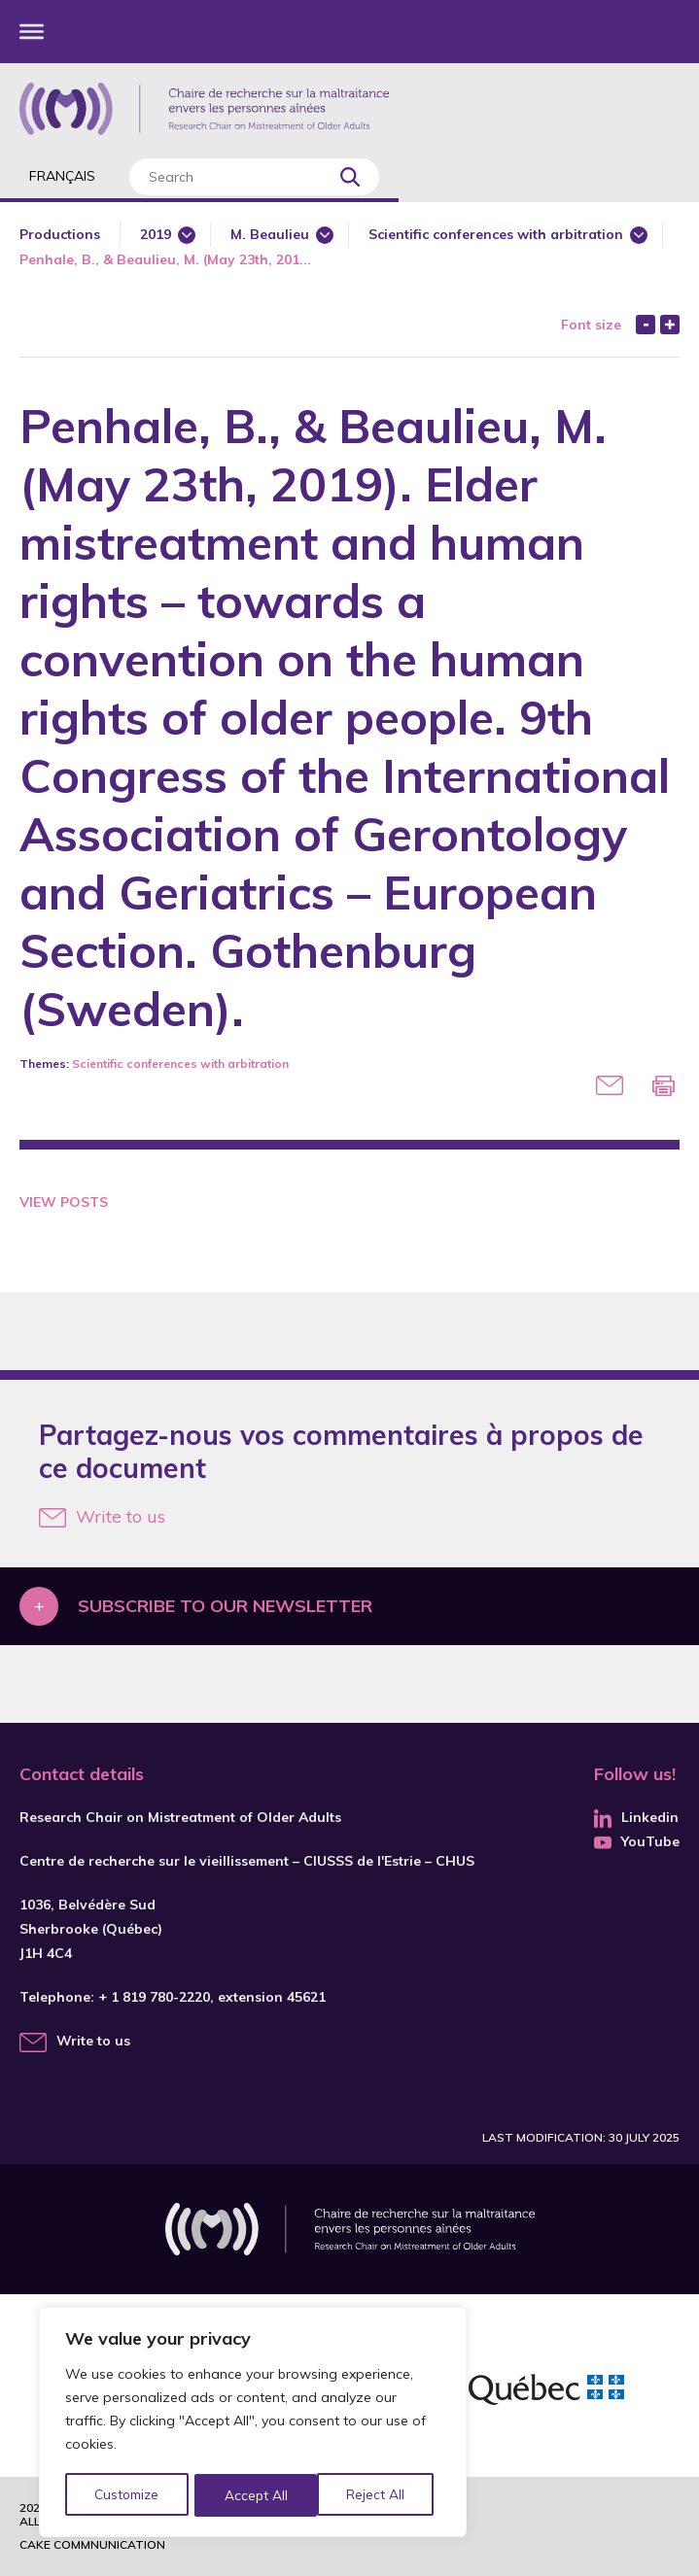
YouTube (637, 1841)
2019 (155, 234)
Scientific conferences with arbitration (495, 234)
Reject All (256, 2495)
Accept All (380, 2495)
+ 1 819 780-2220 (154, 1997)
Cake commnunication (92, 2544)
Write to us (102, 1516)
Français (62, 176)
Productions (59, 234)
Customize (127, 2495)
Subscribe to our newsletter (225, 1606)
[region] (253, 2423)
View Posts (63, 1202)
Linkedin (636, 1817)
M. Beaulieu (269, 234)
